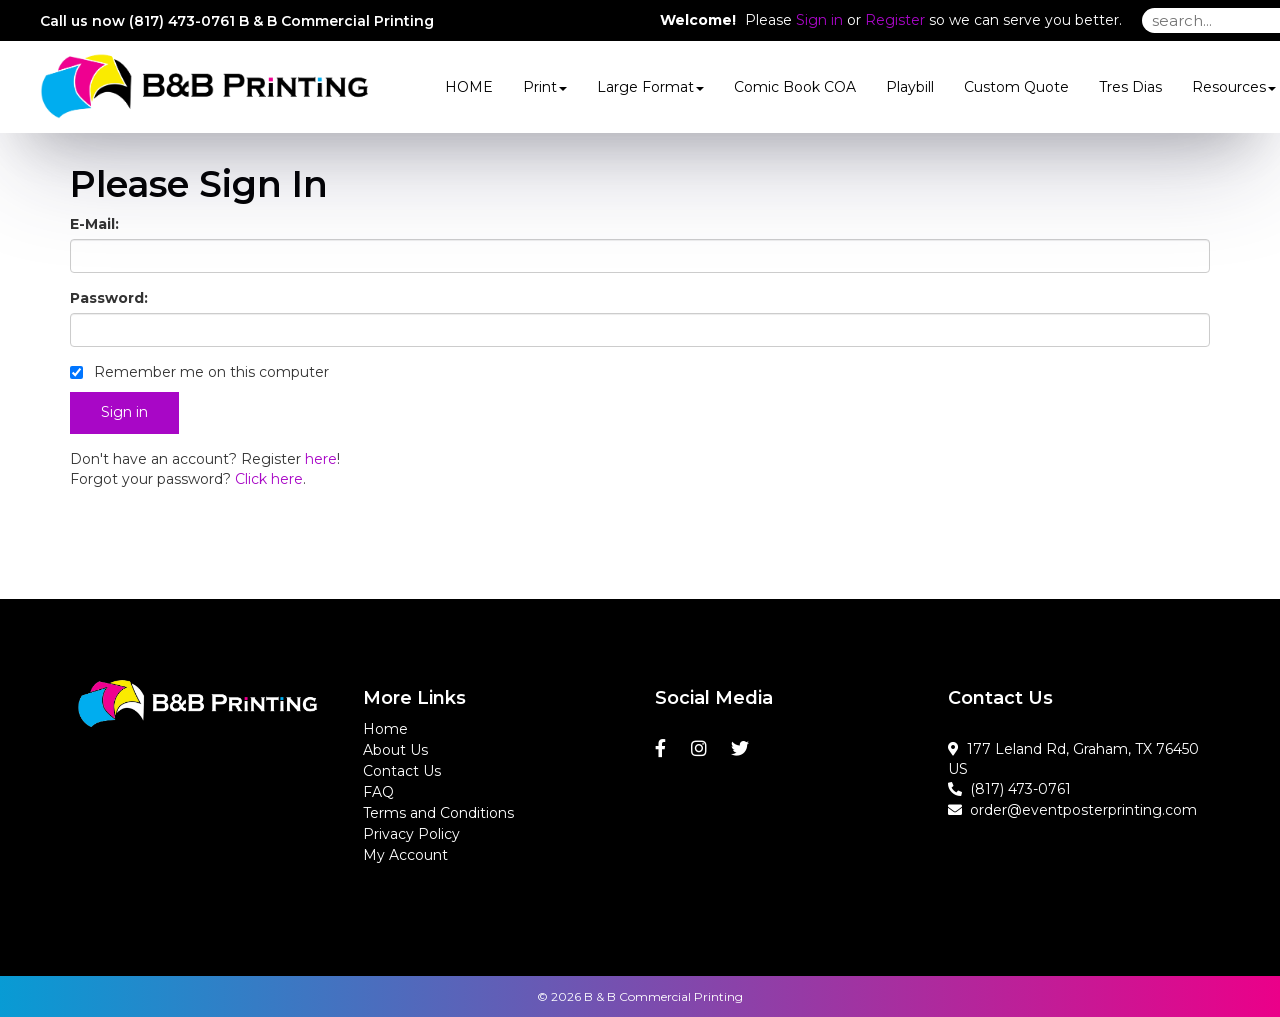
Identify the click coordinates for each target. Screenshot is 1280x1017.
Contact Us (402, 771)
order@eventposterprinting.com (1072, 810)
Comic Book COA (795, 87)
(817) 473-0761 (1009, 789)
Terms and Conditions (438, 813)
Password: (109, 298)
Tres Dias (1130, 87)
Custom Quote (1016, 87)
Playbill (910, 87)
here (321, 459)
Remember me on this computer (199, 372)
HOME (469, 87)
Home (385, 729)
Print (545, 87)
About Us (395, 750)
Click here (269, 479)
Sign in (819, 20)
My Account (405, 855)
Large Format (650, 87)
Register (895, 20)
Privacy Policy (411, 834)
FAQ (378, 792)
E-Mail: (94, 224)
